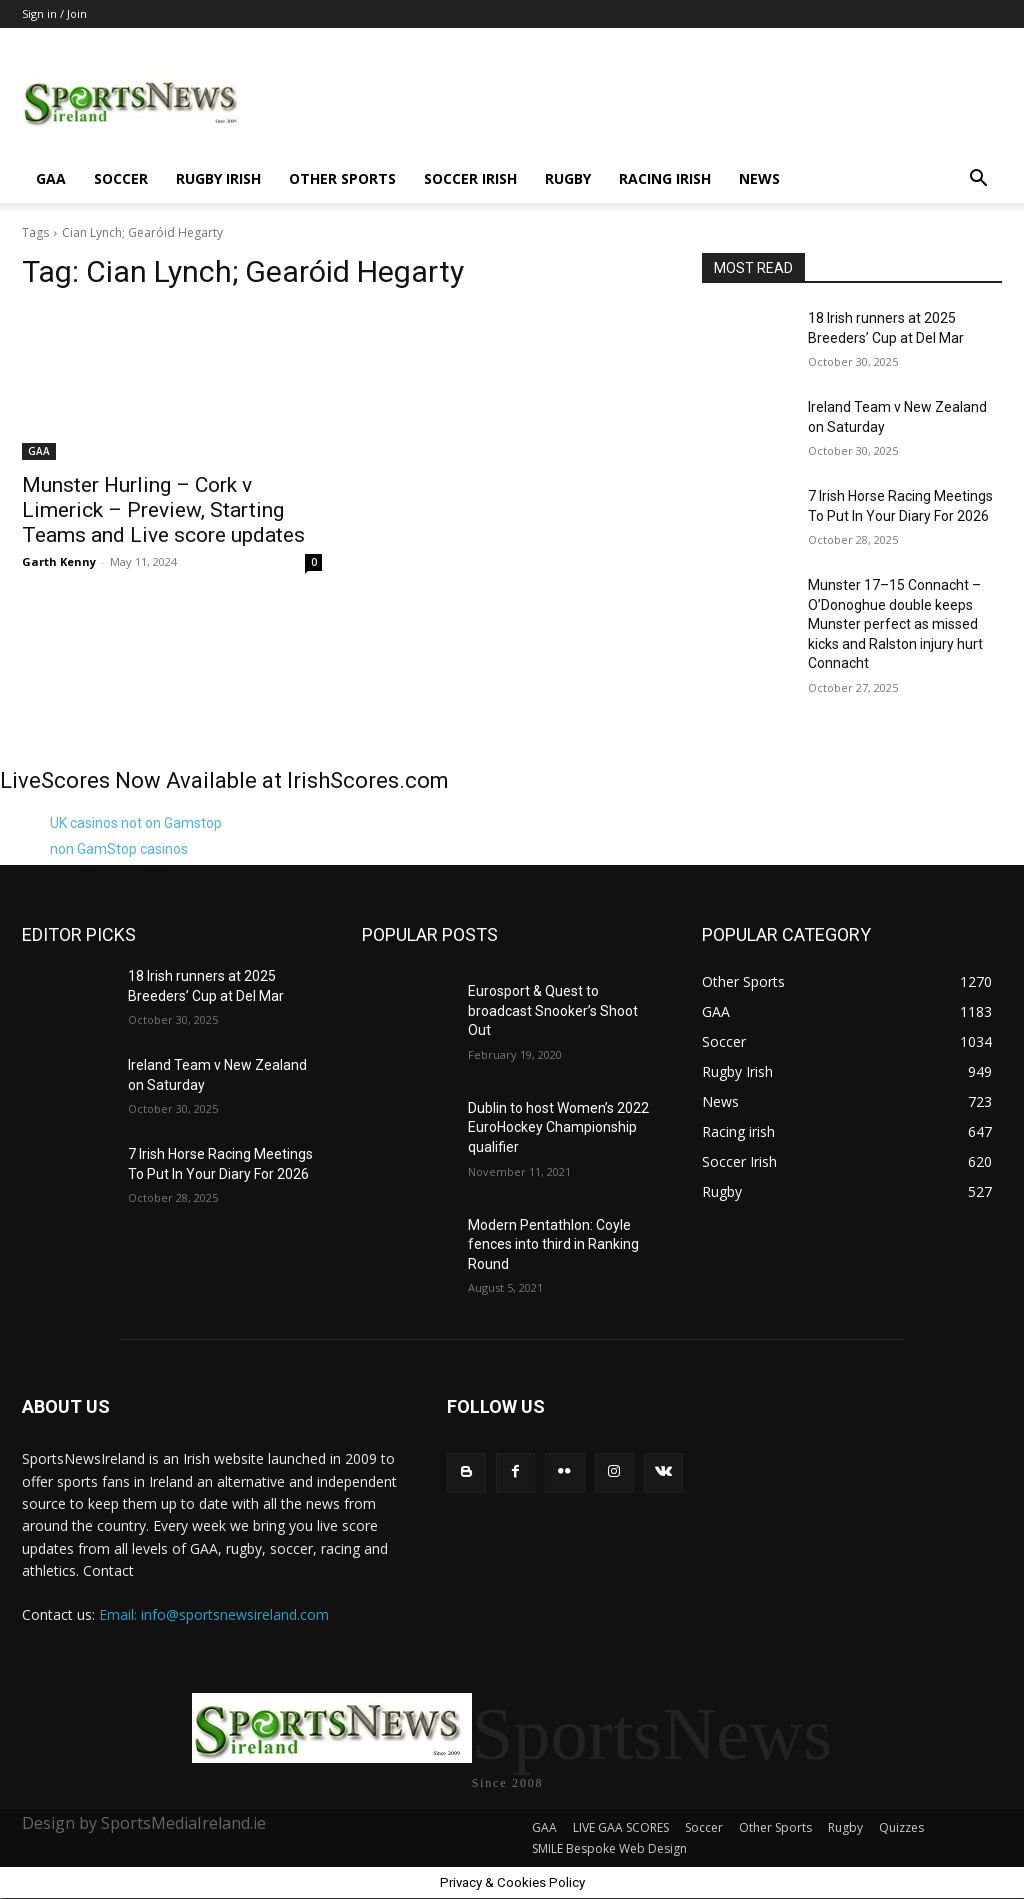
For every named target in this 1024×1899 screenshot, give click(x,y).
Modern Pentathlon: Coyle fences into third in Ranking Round (553, 1244)
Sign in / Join (54, 13)
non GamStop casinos (119, 849)
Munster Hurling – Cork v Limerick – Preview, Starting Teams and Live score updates (163, 510)
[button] (978, 180)
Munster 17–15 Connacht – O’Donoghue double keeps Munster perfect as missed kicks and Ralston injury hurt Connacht (895, 624)
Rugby (568, 178)
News (759, 178)
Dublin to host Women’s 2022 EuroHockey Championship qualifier (558, 1127)
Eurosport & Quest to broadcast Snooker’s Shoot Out (553, 1010)
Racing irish (665, 178)
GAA (51, 178)
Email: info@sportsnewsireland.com (214, 1614)
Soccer (121, 178)
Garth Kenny (59, 561)
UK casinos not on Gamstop (136, 823)
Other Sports (342, 178)
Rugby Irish (218, 178)
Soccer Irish (470, 178)
